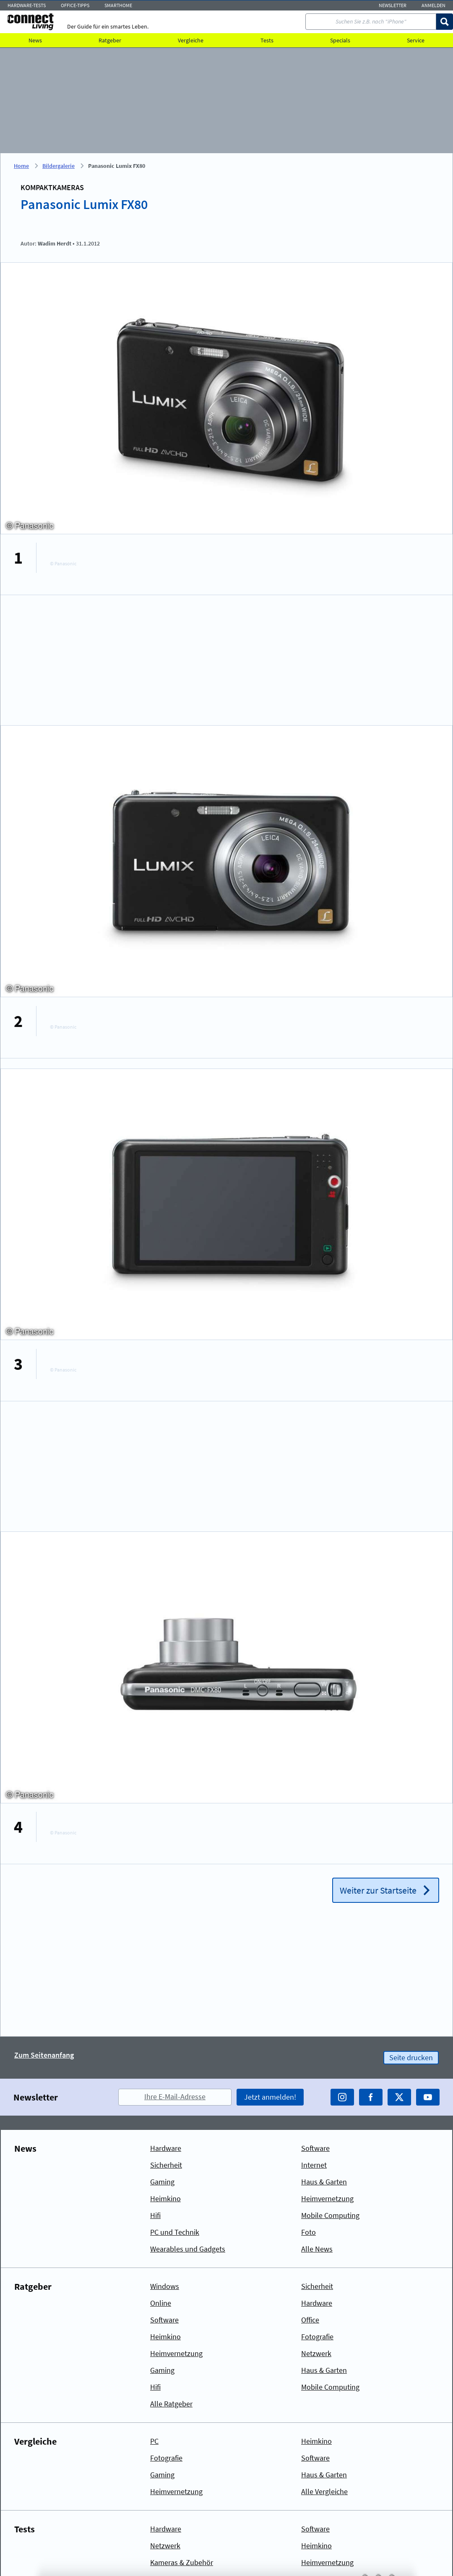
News (35, 40)
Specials (340, 40)
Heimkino (165, 2198)
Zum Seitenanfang (44, 2055)
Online (160, 2303)
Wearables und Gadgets (187, 2249)
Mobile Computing (330, 2215)
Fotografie (317, 2336)
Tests (266, 40)
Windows (164, 2286)
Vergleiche (190, 40)
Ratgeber (110, 40)
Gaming (162, 2182)
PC (154, 2441)
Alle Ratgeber (171, 2404)
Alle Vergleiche (324, 2491)
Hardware (165, 2148)
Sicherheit (166, 2165)
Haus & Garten (324, 2182)
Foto (308, 2232)
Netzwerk (316, 2353)
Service (415, 40)
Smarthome (118, 5)
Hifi (155, 2215)
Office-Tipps (75, 5)
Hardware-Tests (27, 5)
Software (315, 2148)
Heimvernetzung (327, 2198)
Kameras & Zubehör (181, 2562)
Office (310, 2320)
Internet (314, 2165)
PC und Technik (174, 2232)
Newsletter (392, 5)
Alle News (317, 2249)
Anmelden (433, 5)
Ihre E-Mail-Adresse (175, 2096)
